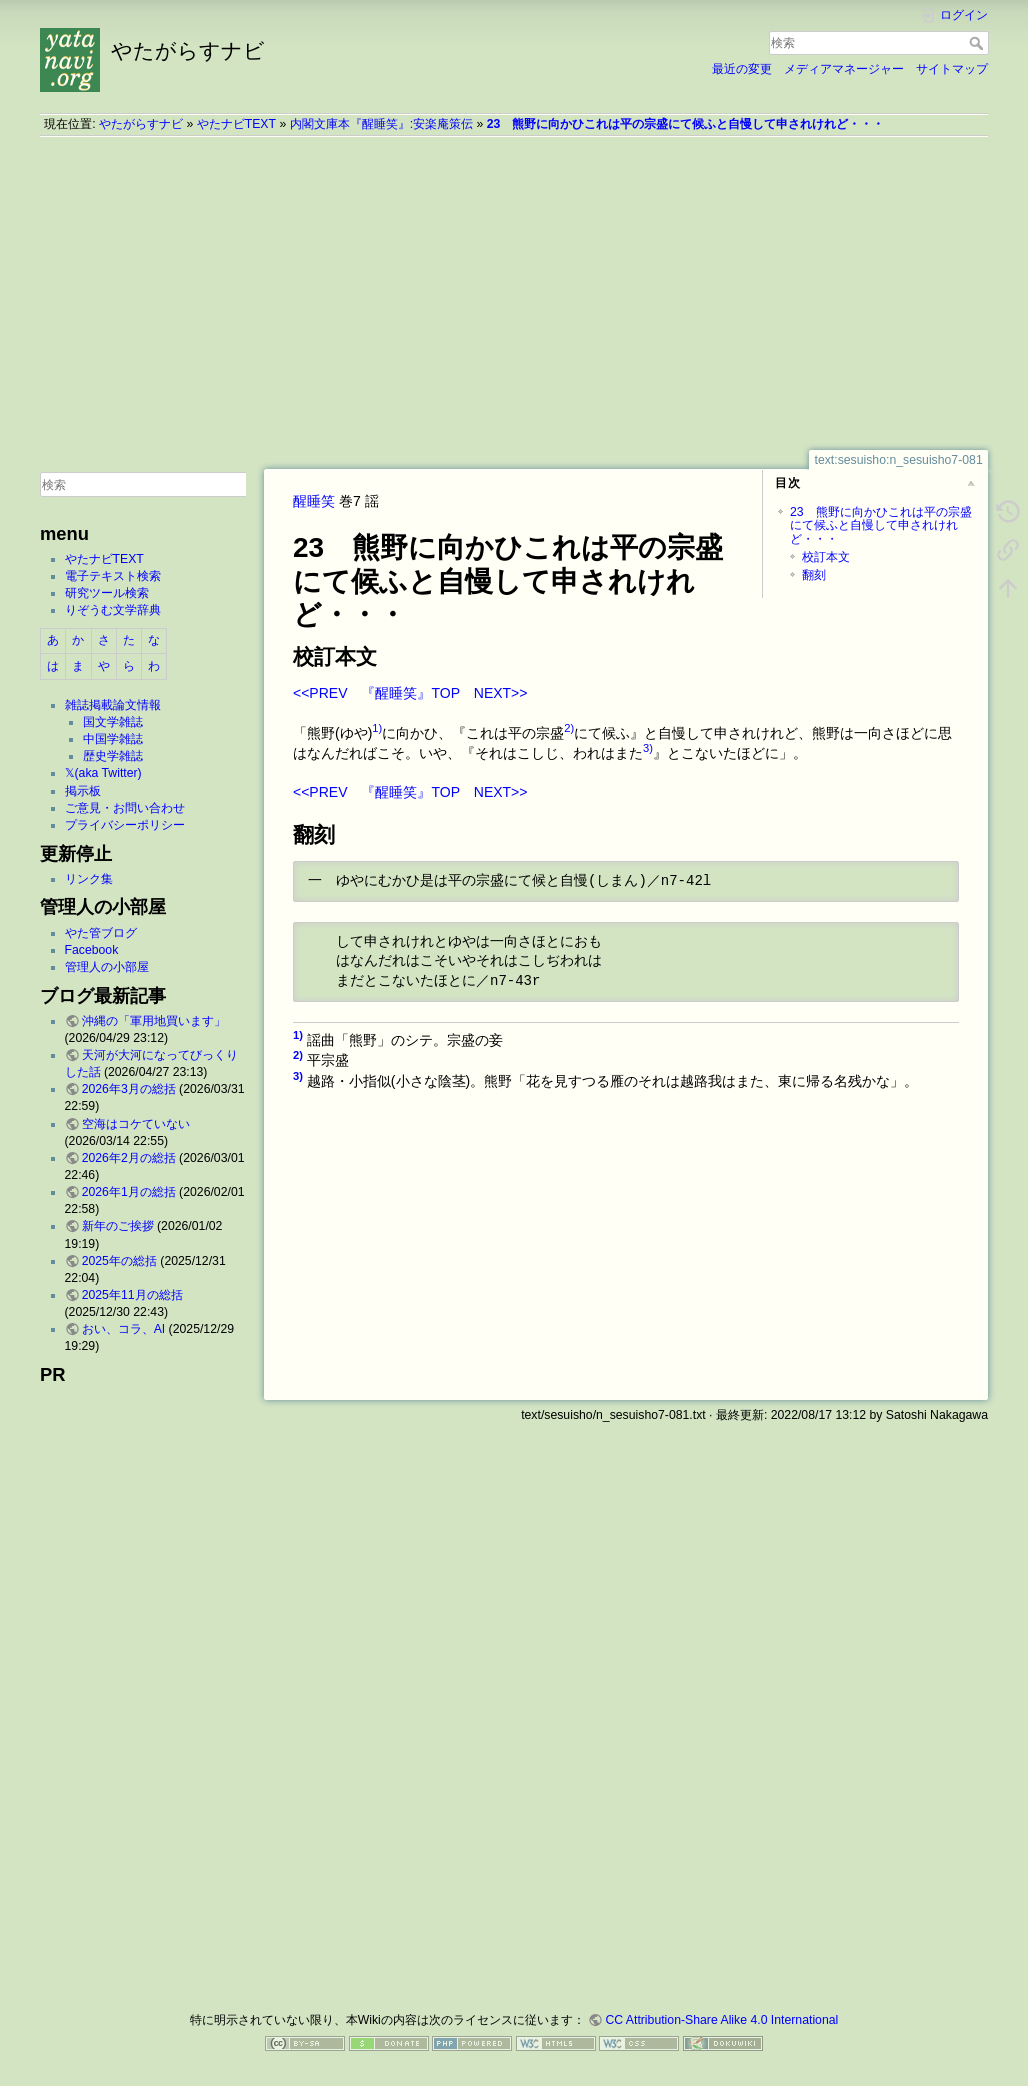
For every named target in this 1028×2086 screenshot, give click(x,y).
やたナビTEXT (236, 124)
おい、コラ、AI (124, 1329)
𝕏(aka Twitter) (103, 773)
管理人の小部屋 (107, 967)
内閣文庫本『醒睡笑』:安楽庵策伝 (381, 124)
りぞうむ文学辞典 (113, 610)
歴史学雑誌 (113, 756)
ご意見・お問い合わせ (125, 808)
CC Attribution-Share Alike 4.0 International (721, 2020)
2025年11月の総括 (132, 1295)
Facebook (92, 950)
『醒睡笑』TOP (410, 693)
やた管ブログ (101, 933)
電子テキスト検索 (113, 576)
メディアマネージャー (844, 69)
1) (377, 728)
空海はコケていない (136, 1124)
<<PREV (320, 693)
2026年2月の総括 (129, 1158)
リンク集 (89, 879)
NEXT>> (501, 693)
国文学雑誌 (113, 722)
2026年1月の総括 (129, 1192)
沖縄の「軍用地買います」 (154, 1021)
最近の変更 (742, 69)
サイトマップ (952, 69)
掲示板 (83, 791)
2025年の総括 (119, 1261)
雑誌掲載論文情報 (113, 705)
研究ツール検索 (107, 593)
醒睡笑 (314, 501)
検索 (978, 43)
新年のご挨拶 (118, 1226)
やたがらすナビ (141, 124)
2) (569, 728)
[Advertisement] (514, 293)
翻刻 (814, 575)
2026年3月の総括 (129, 1089)
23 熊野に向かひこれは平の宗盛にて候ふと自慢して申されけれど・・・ (686, 124)
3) (648, 748)
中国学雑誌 (113, 739)
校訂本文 (826, 557)
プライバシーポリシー (125, 825)
